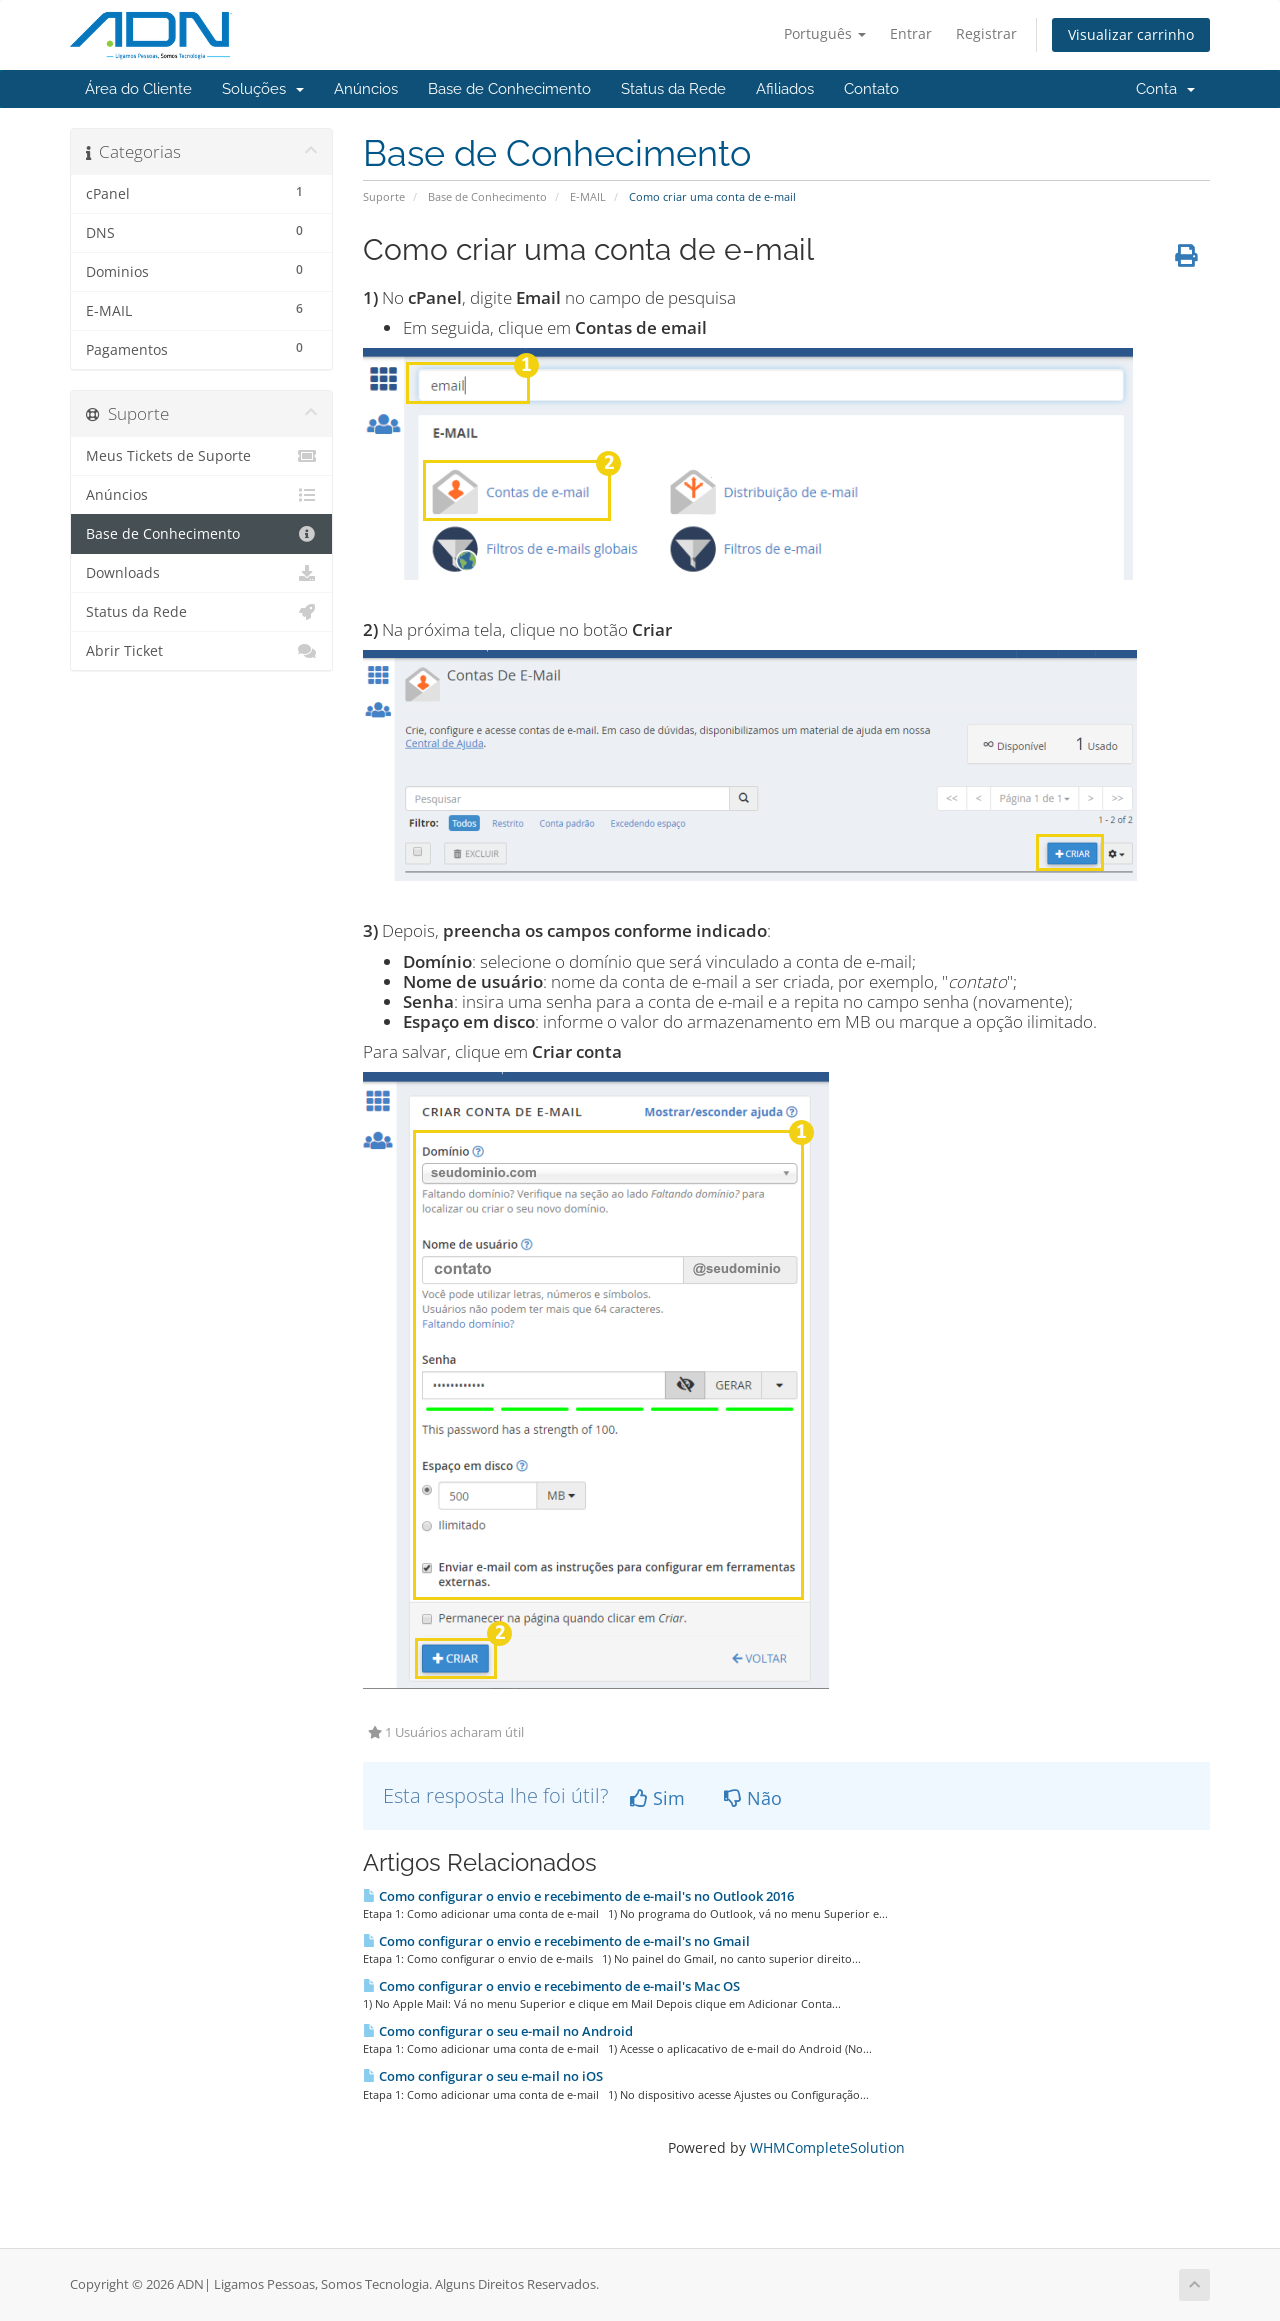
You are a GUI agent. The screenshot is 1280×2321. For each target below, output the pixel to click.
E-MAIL (588, 196)
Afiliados (785, 89)
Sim (657, 1798)
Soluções (263, 89)
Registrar (986, 33)
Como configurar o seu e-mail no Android (498, 2031)
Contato (871, 89)
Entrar (911, 33)
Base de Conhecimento (509, 89)
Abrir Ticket (201, 651)
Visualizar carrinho (1131, 34)
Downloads (201, 573)
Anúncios (366, 89)
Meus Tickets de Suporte (201, 456)
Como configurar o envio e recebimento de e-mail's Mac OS (551, 1986)
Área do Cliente (138, 89)
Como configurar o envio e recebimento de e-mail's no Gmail (556, 1941)
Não (753, 1798)
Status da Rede (673, 89)
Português (825, 33)
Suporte (384, 196)
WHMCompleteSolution (827, 2147)
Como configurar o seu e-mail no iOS (483, 2076)
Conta (1165, 89)
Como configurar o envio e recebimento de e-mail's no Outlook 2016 (578, 1896)
